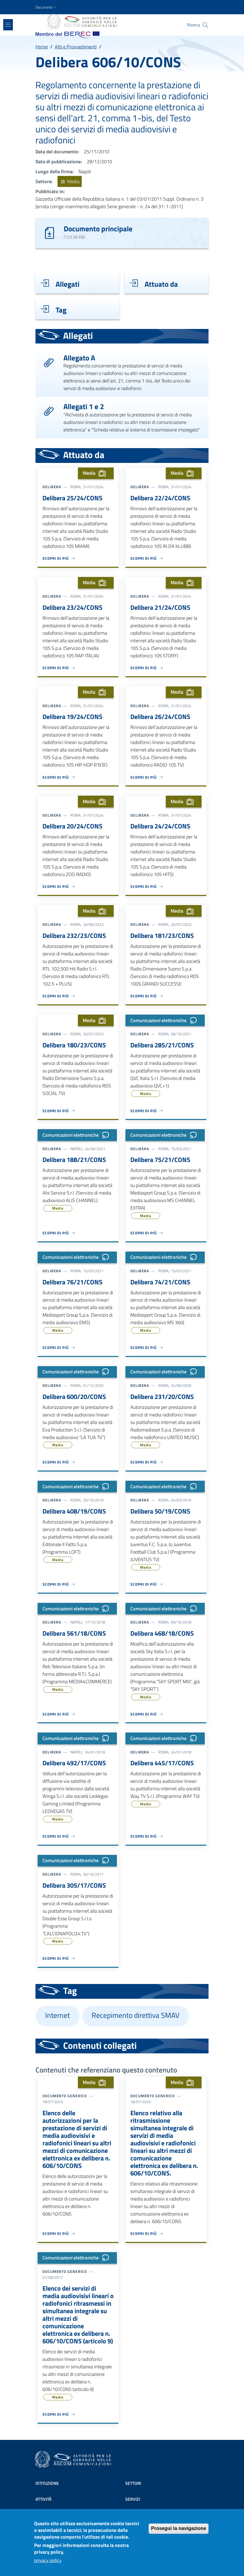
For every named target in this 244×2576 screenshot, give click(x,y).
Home (41, 46)
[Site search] (205, 25)
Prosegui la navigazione (178, 2530)
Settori (133, 2483)
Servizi (132, 2499)
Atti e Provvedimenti (76, 46)
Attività (43, 2499)
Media (69, 181)
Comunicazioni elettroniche (165, 1020)
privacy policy (48, 2562)
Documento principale (98, 228)
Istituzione (47, 2483)
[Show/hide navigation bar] (8, 24)
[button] (46, 7)
